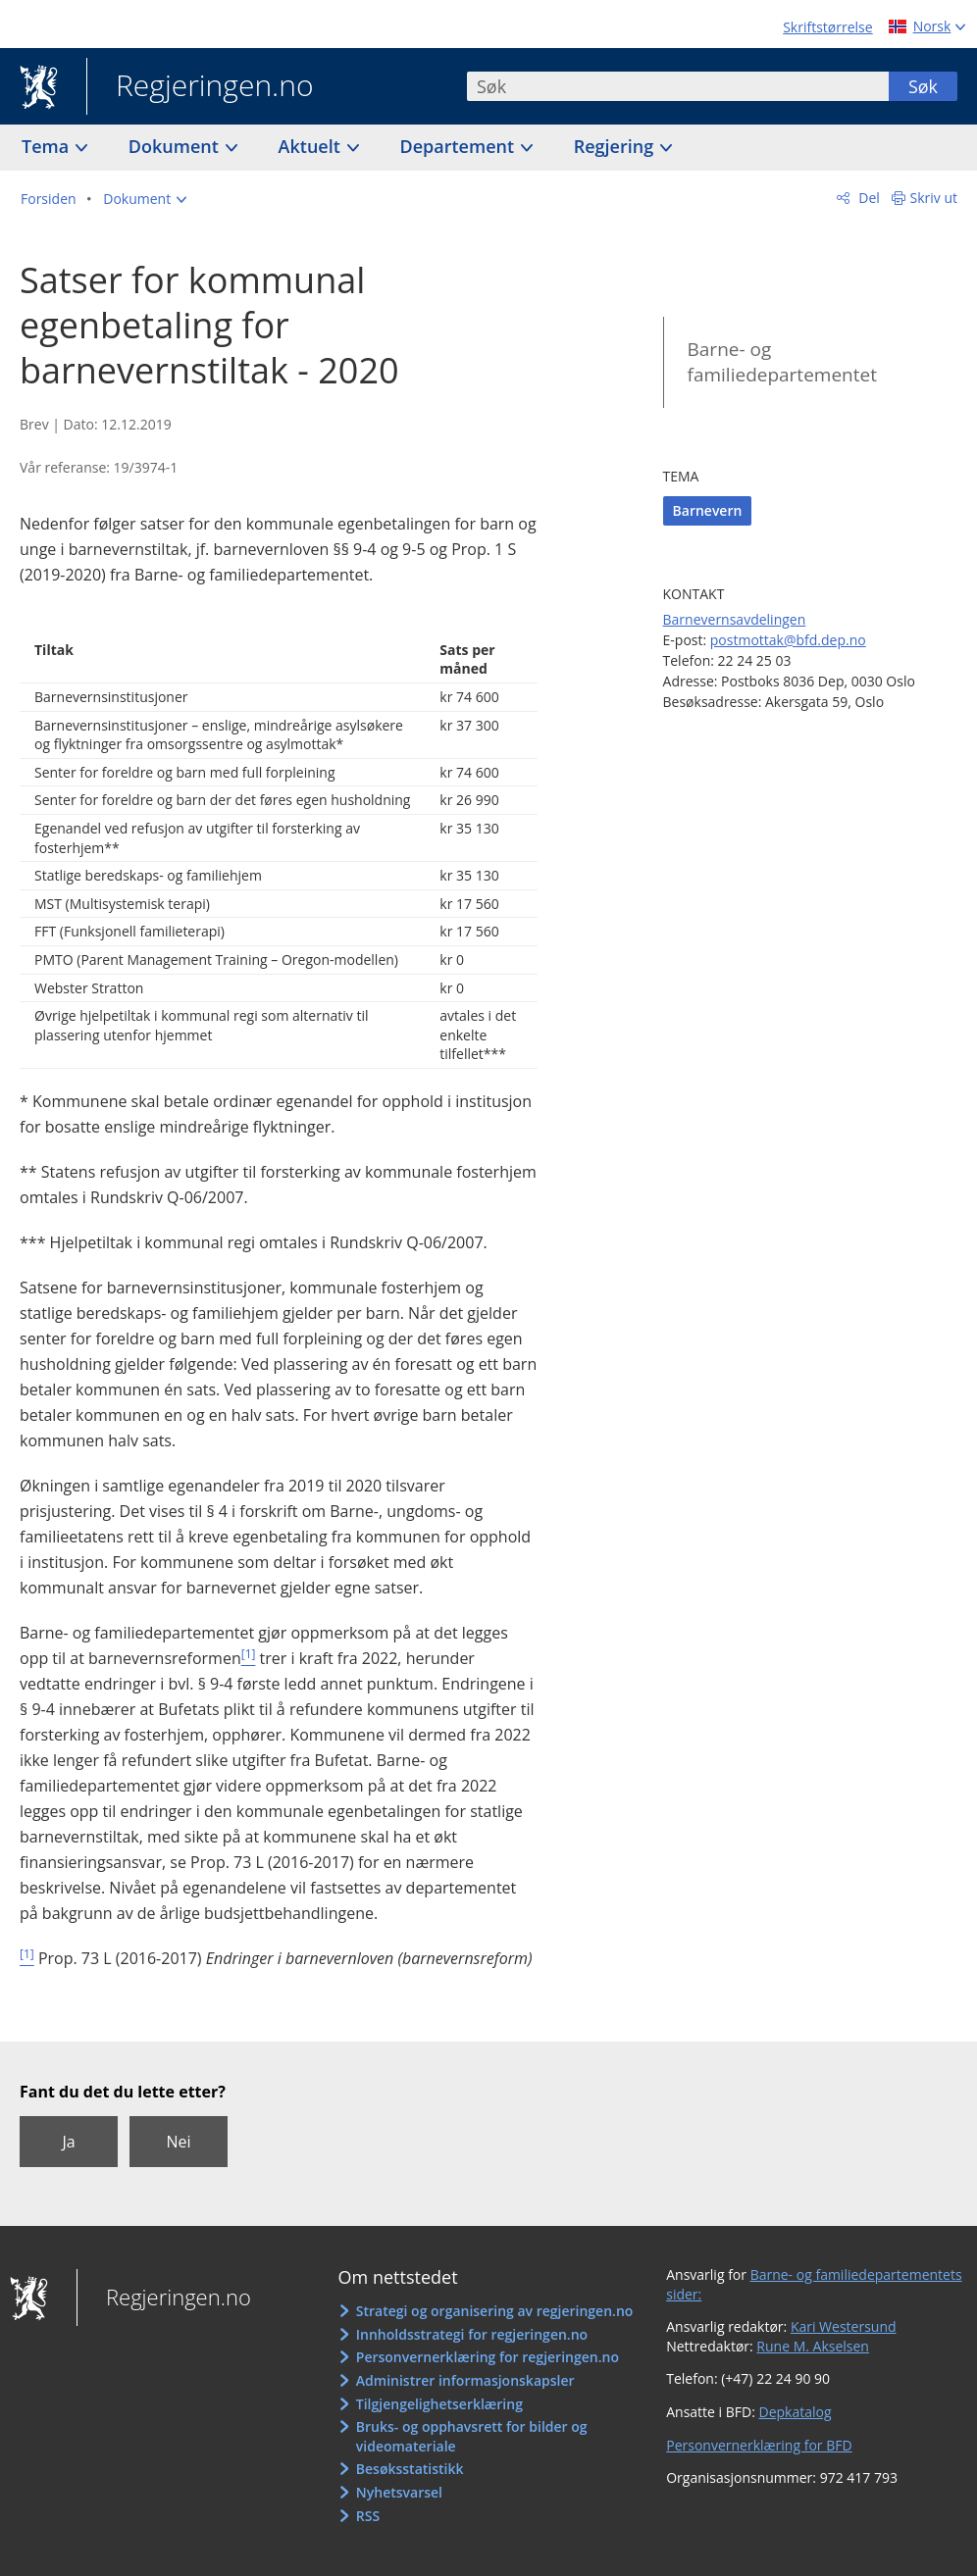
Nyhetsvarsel (399, 2492)
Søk (923, 86)
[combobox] (678, 86)
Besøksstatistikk (410, 2468)
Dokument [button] (176, 146)
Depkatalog (795, 2411)
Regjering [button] (616, 146)
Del (867, 197)
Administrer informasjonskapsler (465, 2380)
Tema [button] (48, 146)
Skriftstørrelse (827, 27)
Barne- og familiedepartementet (782, 362)
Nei (178, 2141)
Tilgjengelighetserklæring (439, 2404)
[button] (144, 199)
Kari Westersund (844, 2326)
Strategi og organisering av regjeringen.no (495, 2310)
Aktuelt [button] (312, 146)
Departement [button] (459, 146)
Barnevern (708, 510)
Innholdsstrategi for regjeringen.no (472, 2334)
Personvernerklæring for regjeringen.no (487, 2357)
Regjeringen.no (200, 87)
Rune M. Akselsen (812, 2346)
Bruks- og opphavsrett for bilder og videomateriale (472, 2436)
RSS (368, 2515)
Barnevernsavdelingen (734, 619)
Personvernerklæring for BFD (758, 2445)
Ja (68, 2141)
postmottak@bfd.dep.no (788, 640)
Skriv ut (934, 197)
